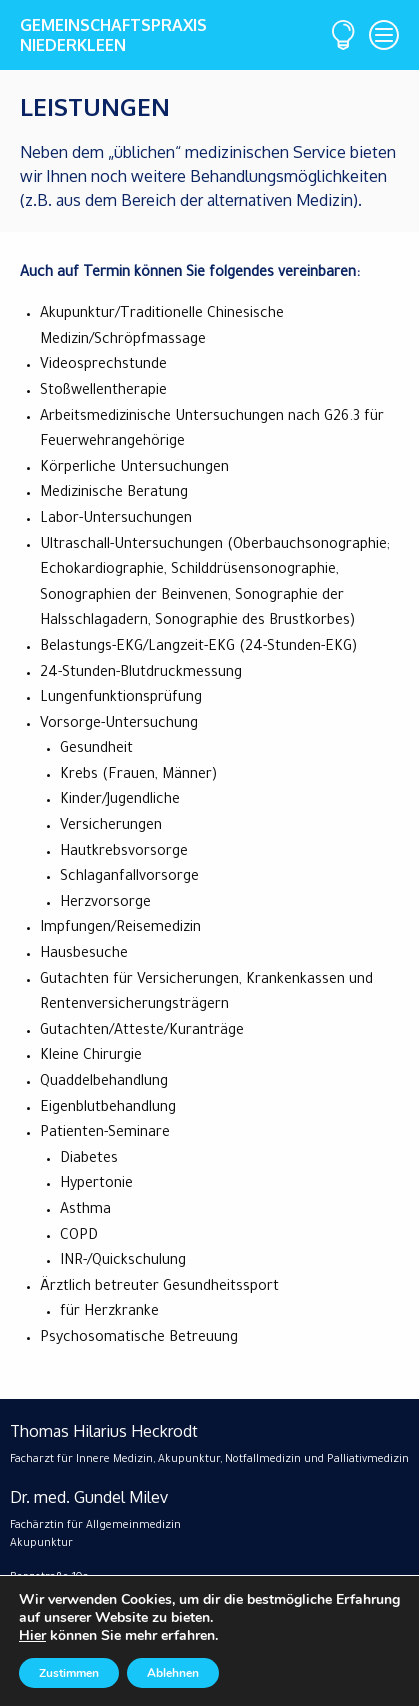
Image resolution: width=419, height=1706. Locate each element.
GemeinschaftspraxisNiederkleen (110, 35)
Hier (32, 1635)
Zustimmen (69, 1673)
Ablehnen (173, 1673)
